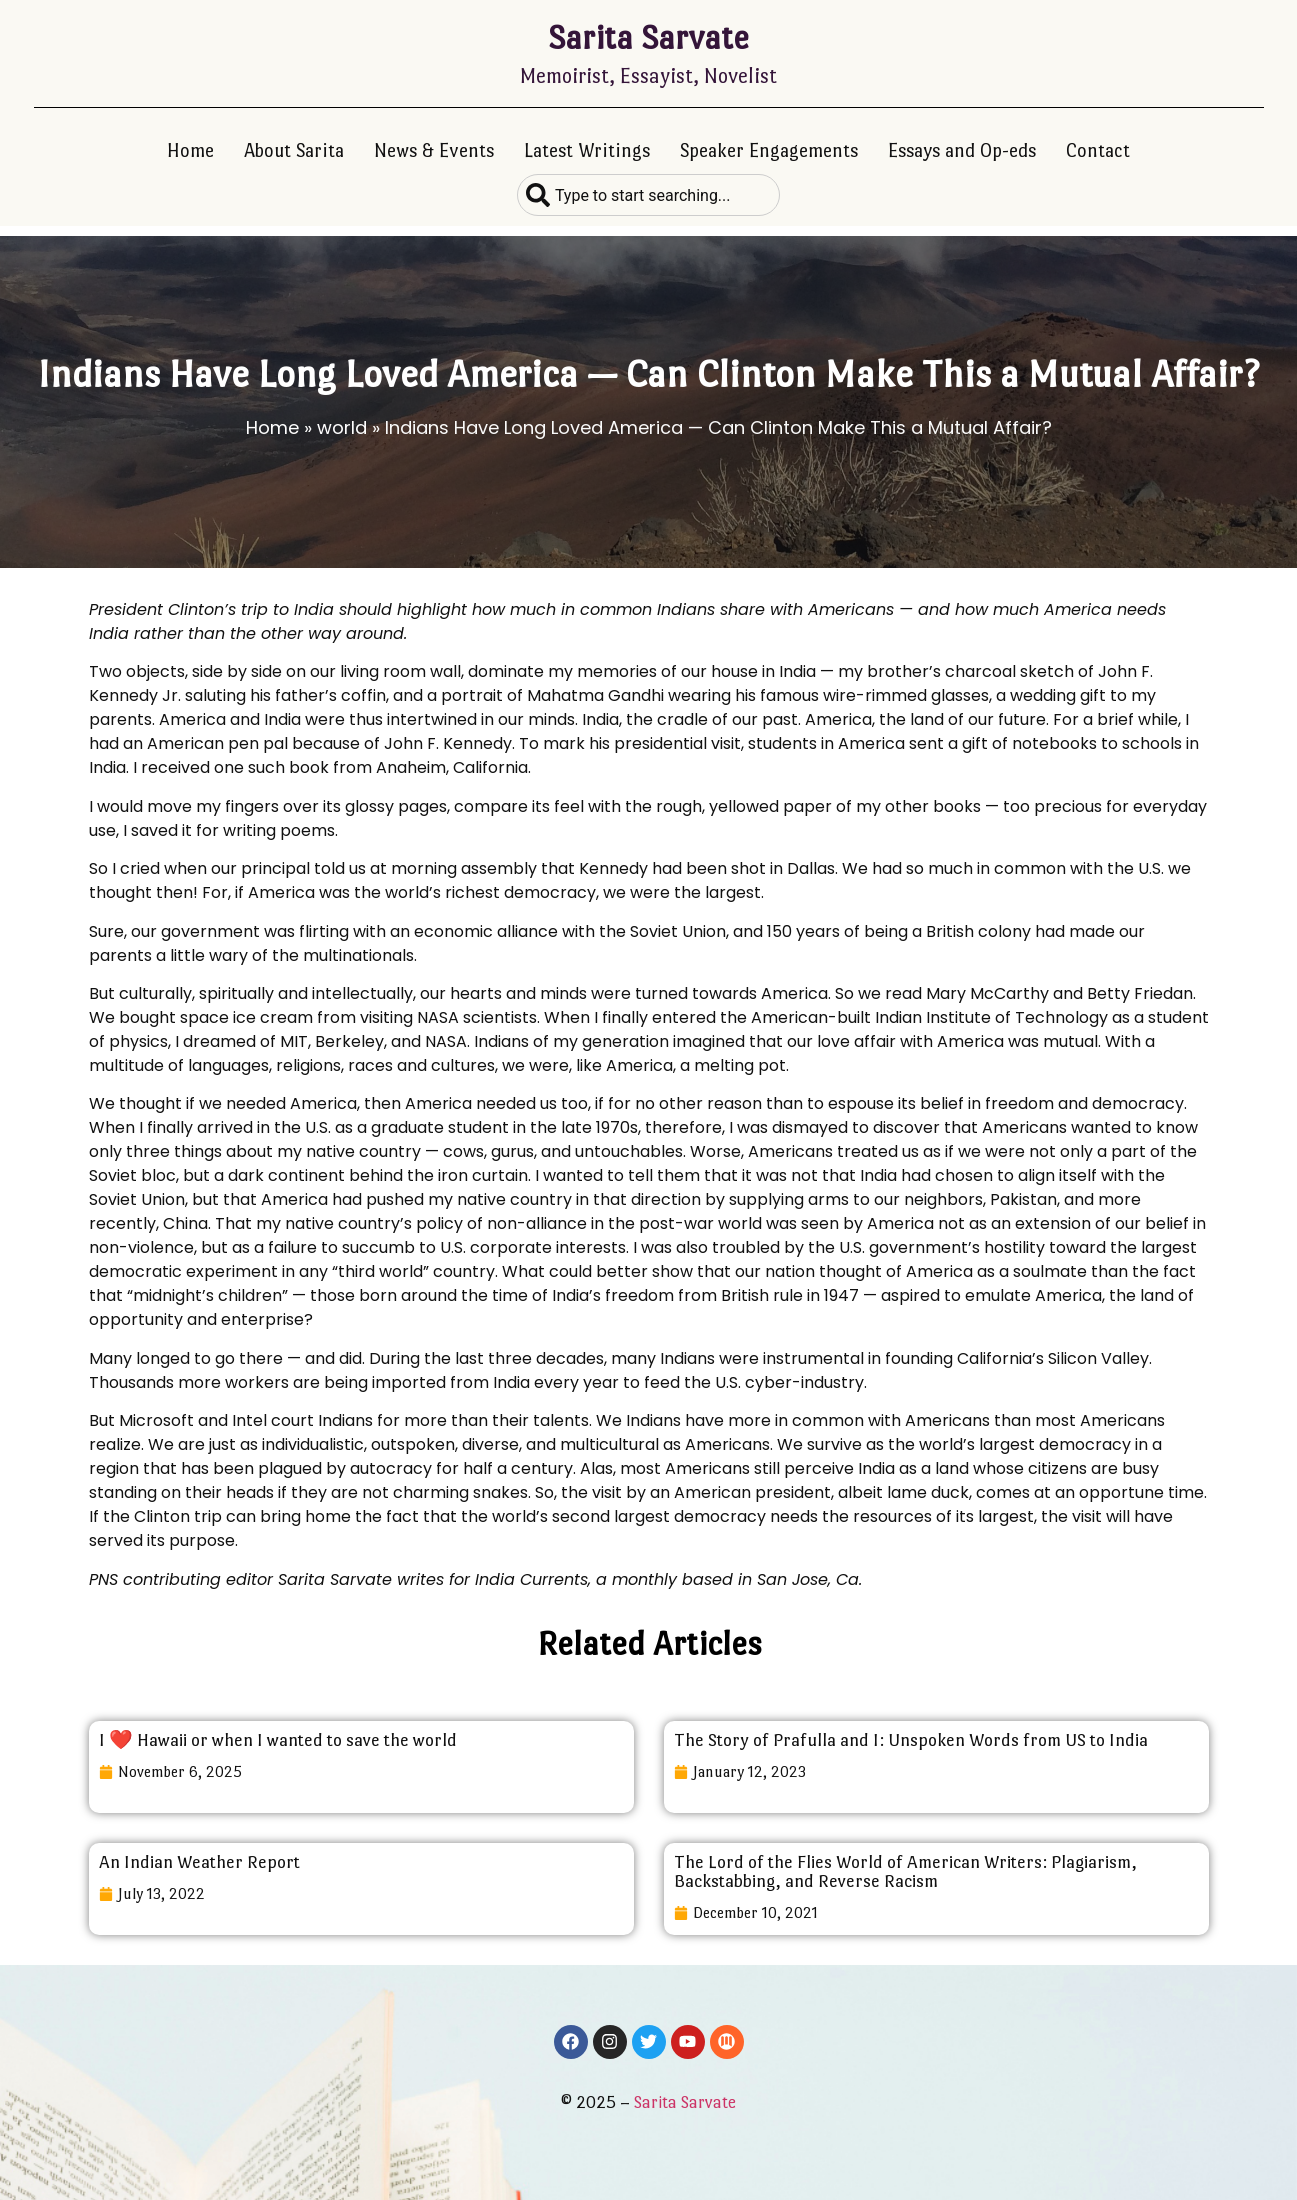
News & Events (434, 150)
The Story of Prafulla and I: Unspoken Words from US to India (911, 1740)
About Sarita (294, 150)
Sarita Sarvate (648, 37)
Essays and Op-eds (962, 150)
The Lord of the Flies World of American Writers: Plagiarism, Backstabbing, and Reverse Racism (905, 1871)
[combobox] (648, 195)
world (342, 427)
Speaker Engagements (769, 150)
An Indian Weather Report (199, 1862)
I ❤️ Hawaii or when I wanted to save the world (278, 1740)
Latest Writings (587, 150)
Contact (1098, 150)
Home (190, 150)
